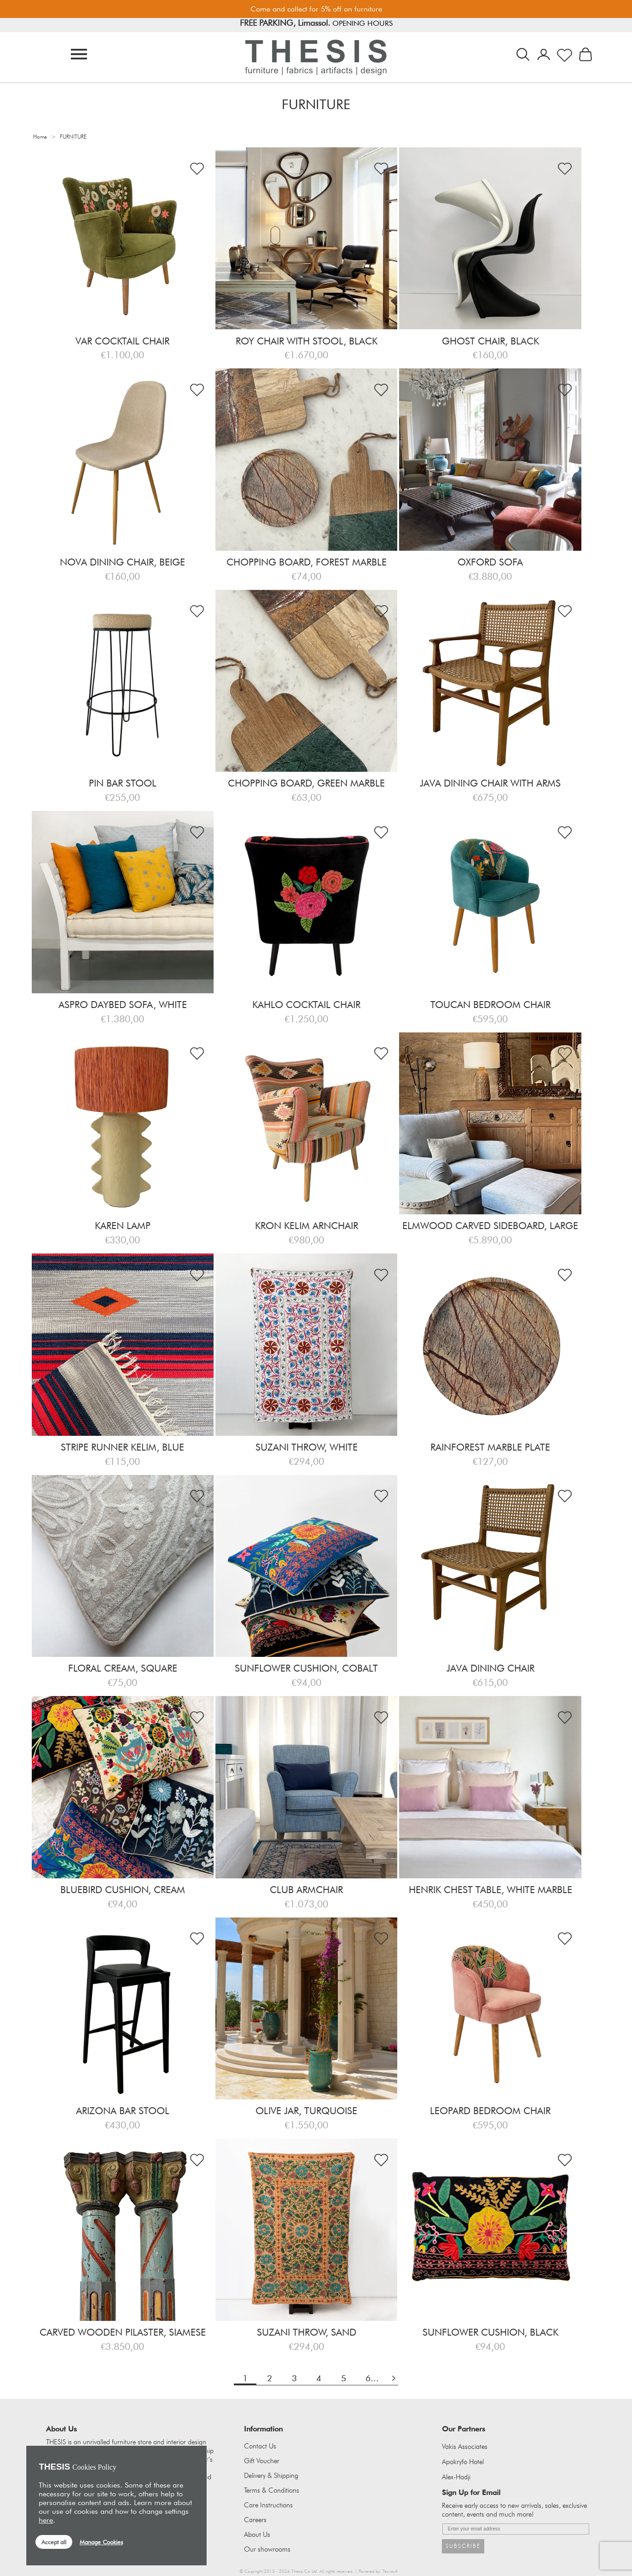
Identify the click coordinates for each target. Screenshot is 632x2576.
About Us (257, 2534)
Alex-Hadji (456, 2477)
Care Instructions (268, 2505)
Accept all (53, 2542)
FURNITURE (73, 137)
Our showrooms (267, 2549)
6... (372, 2378)
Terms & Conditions (271, 2490)
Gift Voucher (261, 2461)
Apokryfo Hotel (463, 2462)
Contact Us (260, 2446)
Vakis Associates (464, 2446)
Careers (255, 2520)
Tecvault (390, 2571)
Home (40, 137)
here (46, 2520)
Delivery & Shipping (271, 2475)
